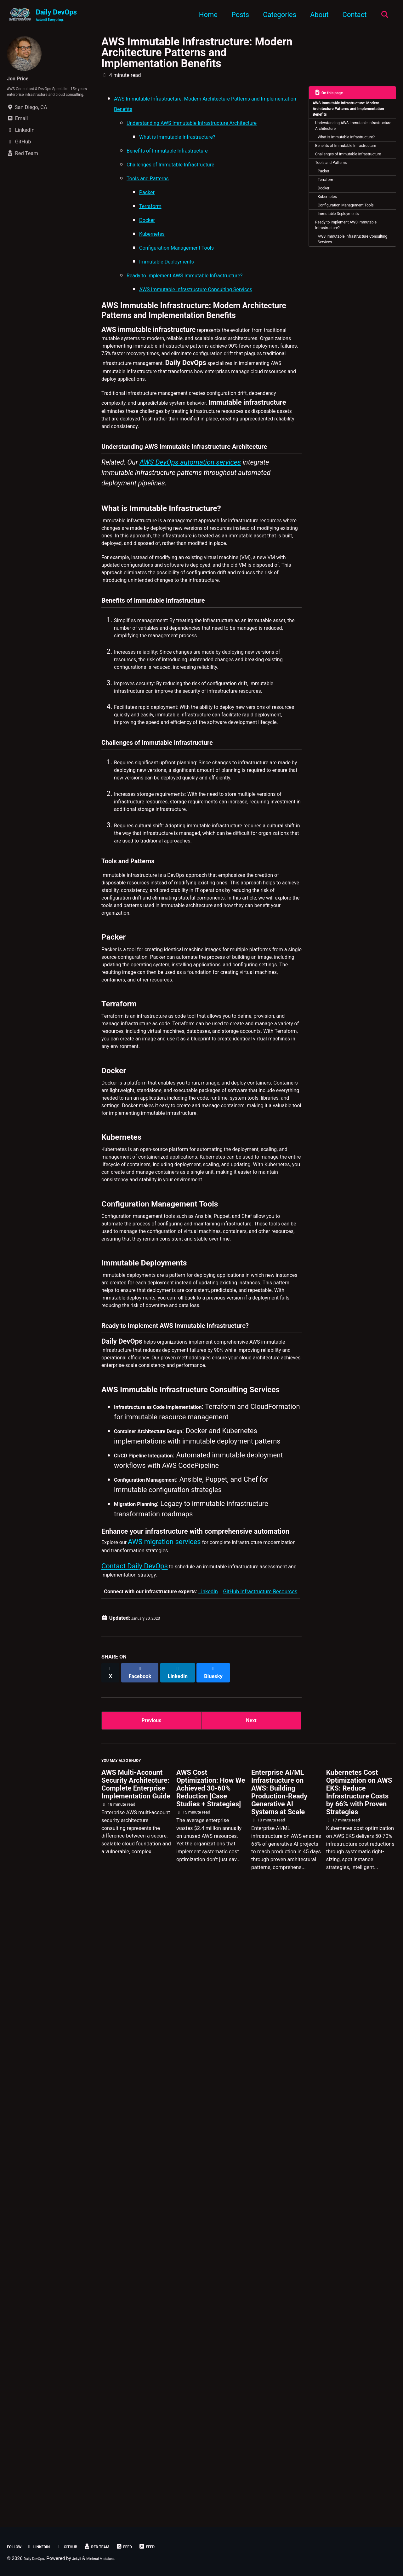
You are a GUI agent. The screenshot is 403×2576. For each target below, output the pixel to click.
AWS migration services (174, 2138)
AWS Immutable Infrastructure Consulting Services (353, 309)
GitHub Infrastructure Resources (260, 2199)
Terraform (331, 226)
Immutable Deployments (347, 277)
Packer (328, 215)
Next (251, 2325)
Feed (151, 2547)
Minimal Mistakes (116, 2558)
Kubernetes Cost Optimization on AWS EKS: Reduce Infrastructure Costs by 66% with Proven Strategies (359, 2405)
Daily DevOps (56, 16)
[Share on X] (112, 2277)
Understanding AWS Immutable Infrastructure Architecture (351, 135)
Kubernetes (333, 248)
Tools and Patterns (337, 204)
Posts (236, 15)
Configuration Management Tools (350, 262)
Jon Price (22, 80)
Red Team (118, 2547)
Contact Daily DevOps (134, 2168)
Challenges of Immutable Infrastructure (344, 189)
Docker (328, 237)
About (315, 15)
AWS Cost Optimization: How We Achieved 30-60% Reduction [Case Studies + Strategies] (210, 2402)
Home (204, 15)
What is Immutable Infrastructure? (341, 153)
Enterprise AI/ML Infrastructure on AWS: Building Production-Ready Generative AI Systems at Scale (279, 2405)
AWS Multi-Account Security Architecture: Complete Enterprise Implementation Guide (135, 2398)
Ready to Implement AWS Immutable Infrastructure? (345, 291)
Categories (275, 15)
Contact (351, 15)
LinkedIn (208, 2199)
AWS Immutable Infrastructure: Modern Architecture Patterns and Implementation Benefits (196, 54)
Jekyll (86, 2558)
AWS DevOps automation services (190, 575)
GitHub (82, 2547)
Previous (151, 2325)
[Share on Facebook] (145, 2277)
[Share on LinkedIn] (186, 2277)
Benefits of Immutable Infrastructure (341, 171)
